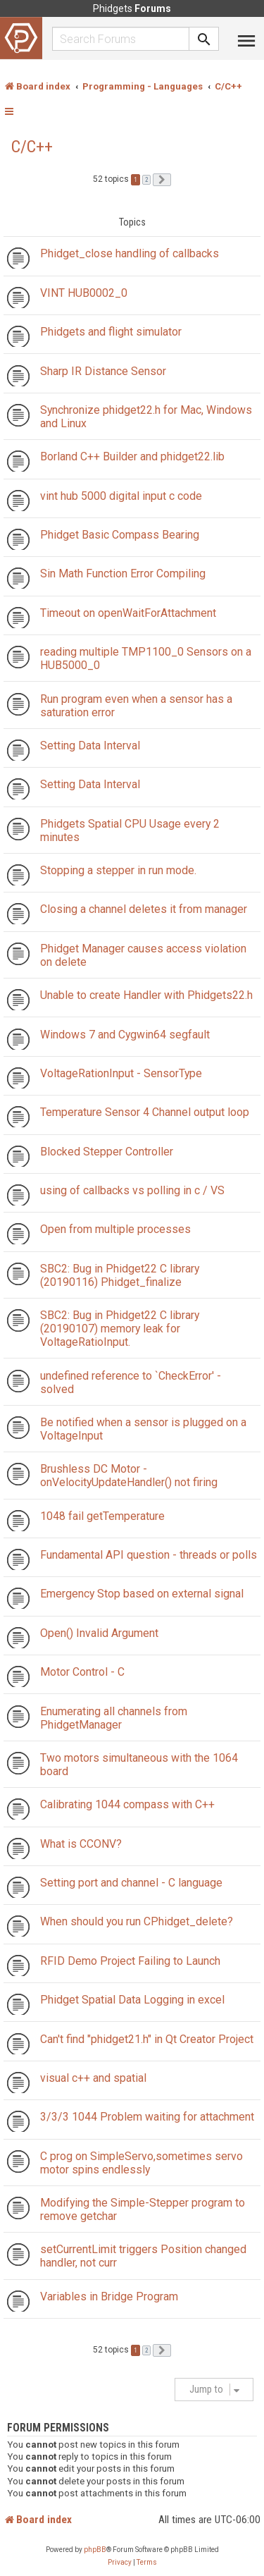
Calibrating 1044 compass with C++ (127, 1804)
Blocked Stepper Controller (106, 1151)
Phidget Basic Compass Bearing (119, 534)
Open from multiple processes (115, 1229)
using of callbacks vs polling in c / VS (132, 1190)
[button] (162, 179)
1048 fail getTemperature (102, 1516)
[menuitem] (120, 2562)
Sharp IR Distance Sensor (103, 371)
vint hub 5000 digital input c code (121, 496)
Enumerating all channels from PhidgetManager (113, 1718)
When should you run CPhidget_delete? (136, 1921)
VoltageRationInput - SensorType (121, 1073)
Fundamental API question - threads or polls (148, 1555)
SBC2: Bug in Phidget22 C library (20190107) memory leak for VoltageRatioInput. (119, 1328)
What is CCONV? (81, 1844)
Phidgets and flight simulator (111, 331)
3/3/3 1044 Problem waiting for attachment (147, 2116)
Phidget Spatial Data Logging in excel (132, 1999)
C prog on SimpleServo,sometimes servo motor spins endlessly (141, 2162)
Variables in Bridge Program (109, 2296)
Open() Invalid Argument (99, 1633)
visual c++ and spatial (93, 2078)
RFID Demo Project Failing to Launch (130, 1961)
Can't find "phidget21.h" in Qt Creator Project (146, 2039)
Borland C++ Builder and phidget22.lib (132, 456)
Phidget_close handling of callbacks (129, 253)
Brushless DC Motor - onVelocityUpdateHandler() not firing (129, 1475)
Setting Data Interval (90, 745)
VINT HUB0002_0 (83, 293)
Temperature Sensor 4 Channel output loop (144, 1112)
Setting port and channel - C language (131, 1882)
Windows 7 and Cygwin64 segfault (125, 1034)
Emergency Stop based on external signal (142, 1593)
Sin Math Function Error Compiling (123, 573)
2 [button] (146, 179)
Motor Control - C (82, 1672)
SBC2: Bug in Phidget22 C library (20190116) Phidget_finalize (119, 1275)
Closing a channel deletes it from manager (143, 909)
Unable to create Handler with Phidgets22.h (146, 995)
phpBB (95, 2549)
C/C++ (32, 147)
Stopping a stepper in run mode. (118, 870)
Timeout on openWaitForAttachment (128, 613)
